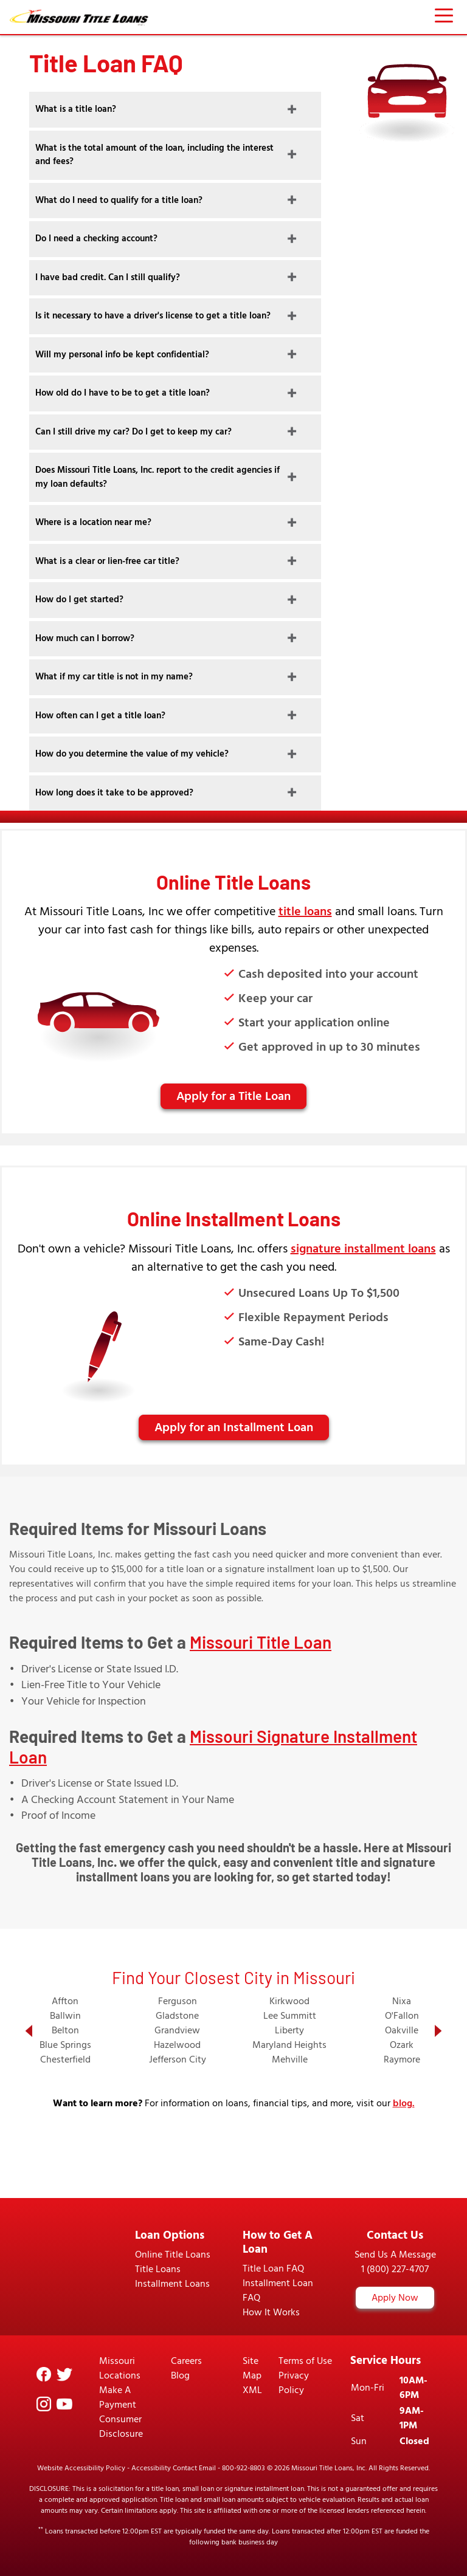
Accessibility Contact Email (173, 2468)
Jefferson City (177, 2059)
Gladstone (177, 2016)
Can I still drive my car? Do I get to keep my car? (133, 431)
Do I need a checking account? (96, 238)
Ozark (401, 2045)
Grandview (177, 2030)
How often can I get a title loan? (100, 715)
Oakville (401, 2030)
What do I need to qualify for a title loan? (118, 200)
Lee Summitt (289, 2016)
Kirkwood (289, 2001)
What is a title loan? (75, 109)
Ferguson (177, 2001)
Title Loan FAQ (273, 2268)
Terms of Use (305, 2361)
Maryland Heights (289, 2045)
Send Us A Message (395, 2254)
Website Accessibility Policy (81, 2468)
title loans (305, 911)
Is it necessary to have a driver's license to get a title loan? (153, 315)
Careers (186, 2361)
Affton (65, 2001)
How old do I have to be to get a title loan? (122, 392)
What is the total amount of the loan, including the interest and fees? (154, 155)
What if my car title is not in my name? (114, 676)
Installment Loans (172, 2284)
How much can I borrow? (84, 638)
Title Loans (158, 2269)
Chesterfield (65, 2059)
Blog (180, 2375)
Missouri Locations (119, 2368)
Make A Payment (117, 2397)
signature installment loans (363, 1249)
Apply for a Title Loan (233, 1096)
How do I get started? (79, 599)
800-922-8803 (243, 2468)
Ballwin (65, 2016)
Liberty (289, 2030)
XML (252, 2390)
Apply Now (395, 2298)
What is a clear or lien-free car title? (107, 561)
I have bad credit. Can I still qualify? (107, 277)
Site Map (252, 2368)
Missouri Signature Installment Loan (213, 1746)
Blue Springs (65, 2045)
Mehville (290, 2059)
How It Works (271, 2312)
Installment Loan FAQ (278, 2290)
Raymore (402, 2059)
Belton (65, 2030)
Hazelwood (177, 2045)
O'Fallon (402, 2016)
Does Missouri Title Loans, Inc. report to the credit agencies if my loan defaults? (157, 477)
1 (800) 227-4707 (395, 2269)
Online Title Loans (172, 2254)
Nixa (401, 2001)
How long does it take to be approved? (114, 792)
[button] (29, 2030)
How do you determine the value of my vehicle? (132, 753)
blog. (404, 2103)
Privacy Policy (293, 2383)
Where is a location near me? (93, 522)
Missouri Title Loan (260, 1642)
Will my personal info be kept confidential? (122, 354)
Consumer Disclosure (121, 2426)
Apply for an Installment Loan (233, 1427)
